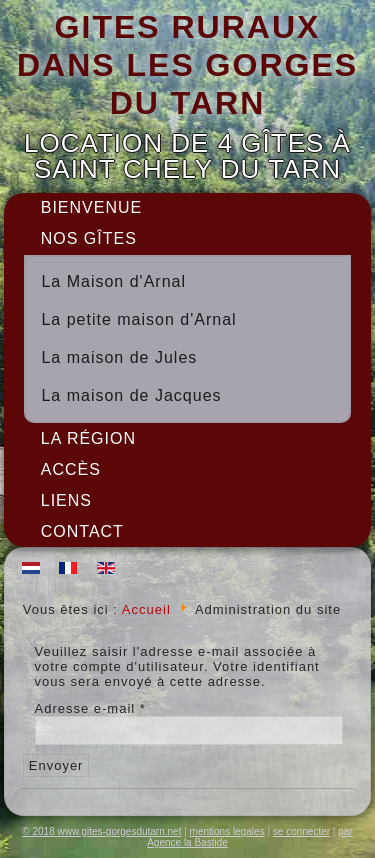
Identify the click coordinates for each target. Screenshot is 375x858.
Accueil (146, 609)
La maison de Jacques (131, 395)
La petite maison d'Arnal (138, 319)
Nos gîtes (89, 238)
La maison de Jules (119, 357)
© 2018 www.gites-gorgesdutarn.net (101, 831)
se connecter (301, 831)
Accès (71, 469)
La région (88, 438)
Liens (66, 500)
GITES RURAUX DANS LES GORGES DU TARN (187, 65)
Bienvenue (91, 207)
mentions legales (227, 831)
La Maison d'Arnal (113, 281)
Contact (82, 531)
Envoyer (56, 765)
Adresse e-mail (90, 708)
